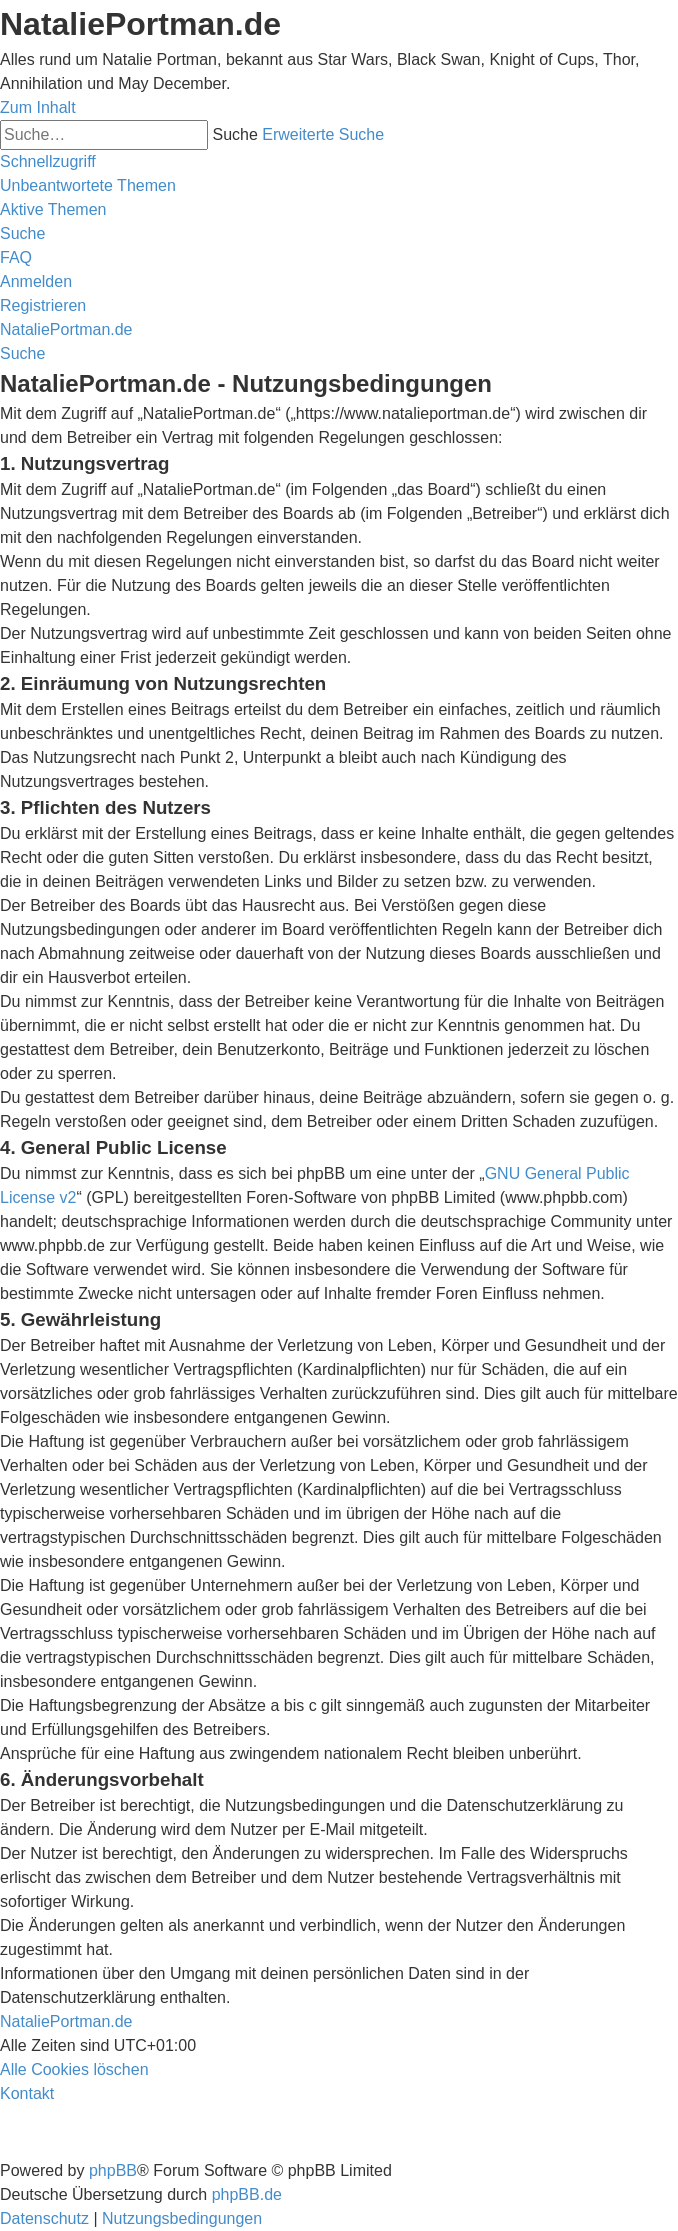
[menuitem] (88, 185)
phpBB (113, 2170)
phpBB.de (247, 2194)
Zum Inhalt (38, 107)
